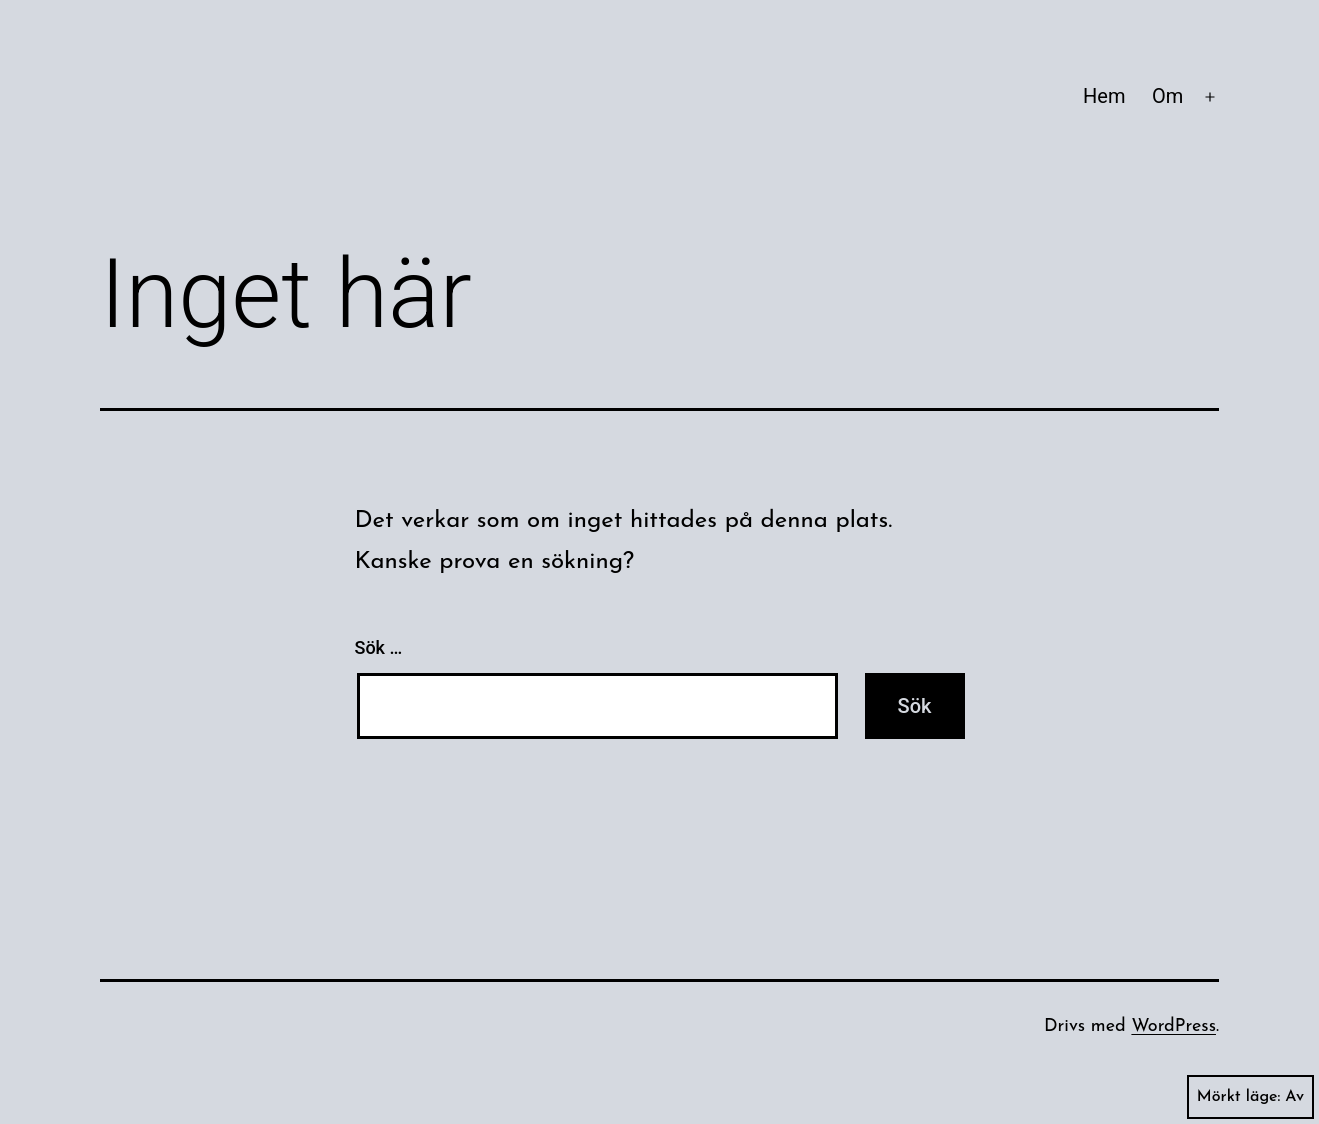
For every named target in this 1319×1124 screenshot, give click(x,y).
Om (1167, 96)
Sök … (379, 647)
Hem (1104, 96)
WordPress (1173, 1026)
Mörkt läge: (1250, 1097)
